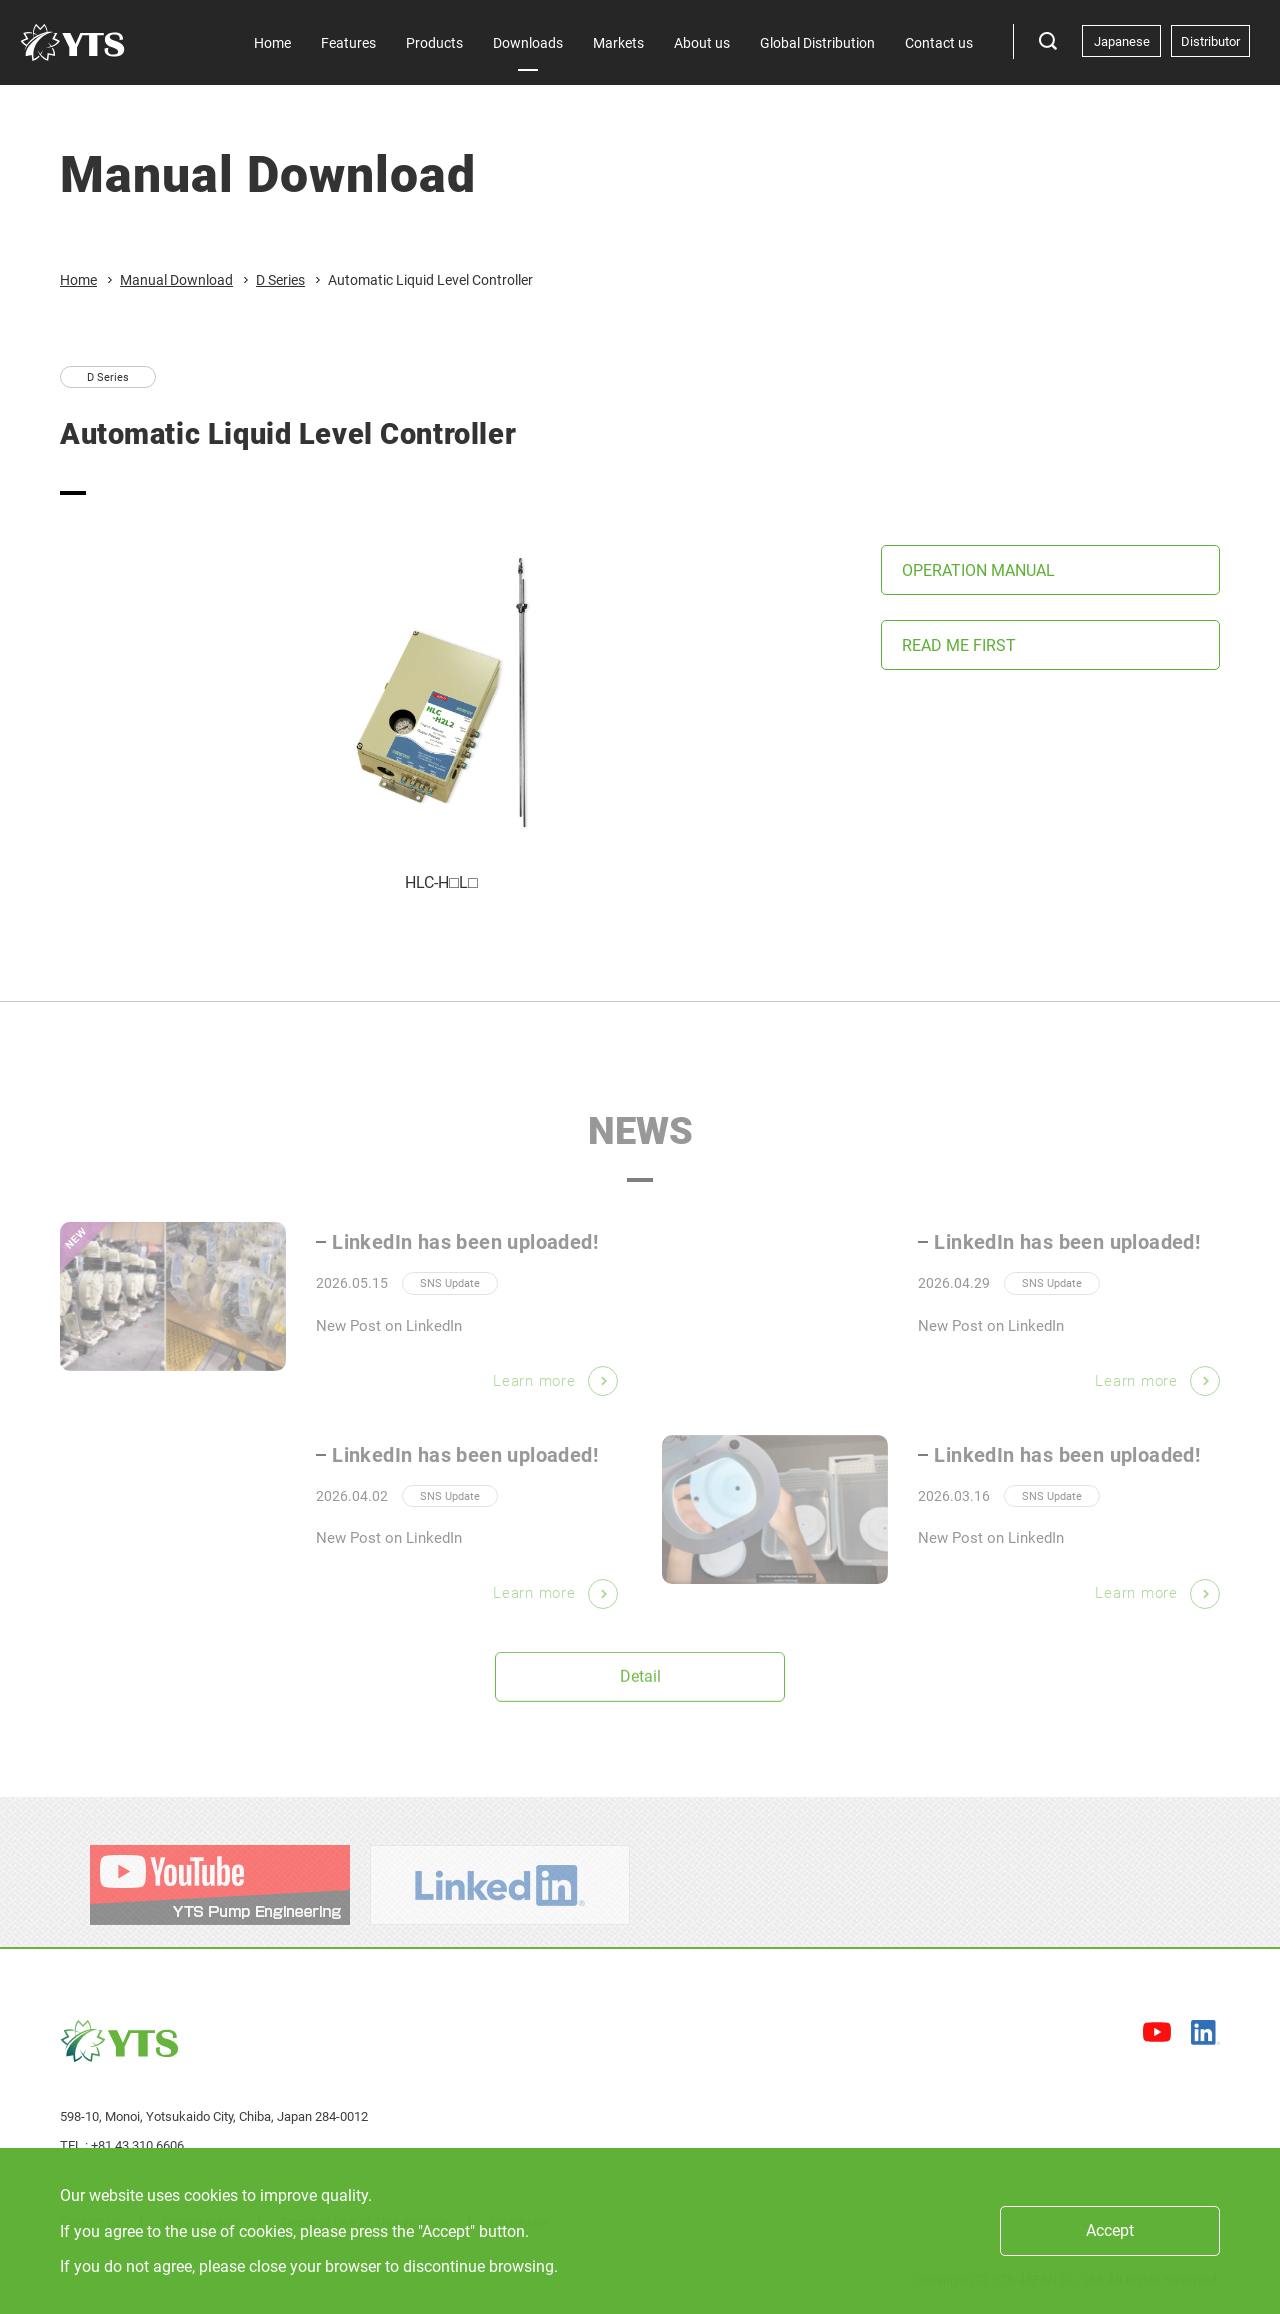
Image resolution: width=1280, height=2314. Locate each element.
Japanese (1122, 41)
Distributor (1210, 41)
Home (78, 280)
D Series (280, 280)
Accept (1110, 2230)
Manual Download (176, 280)
